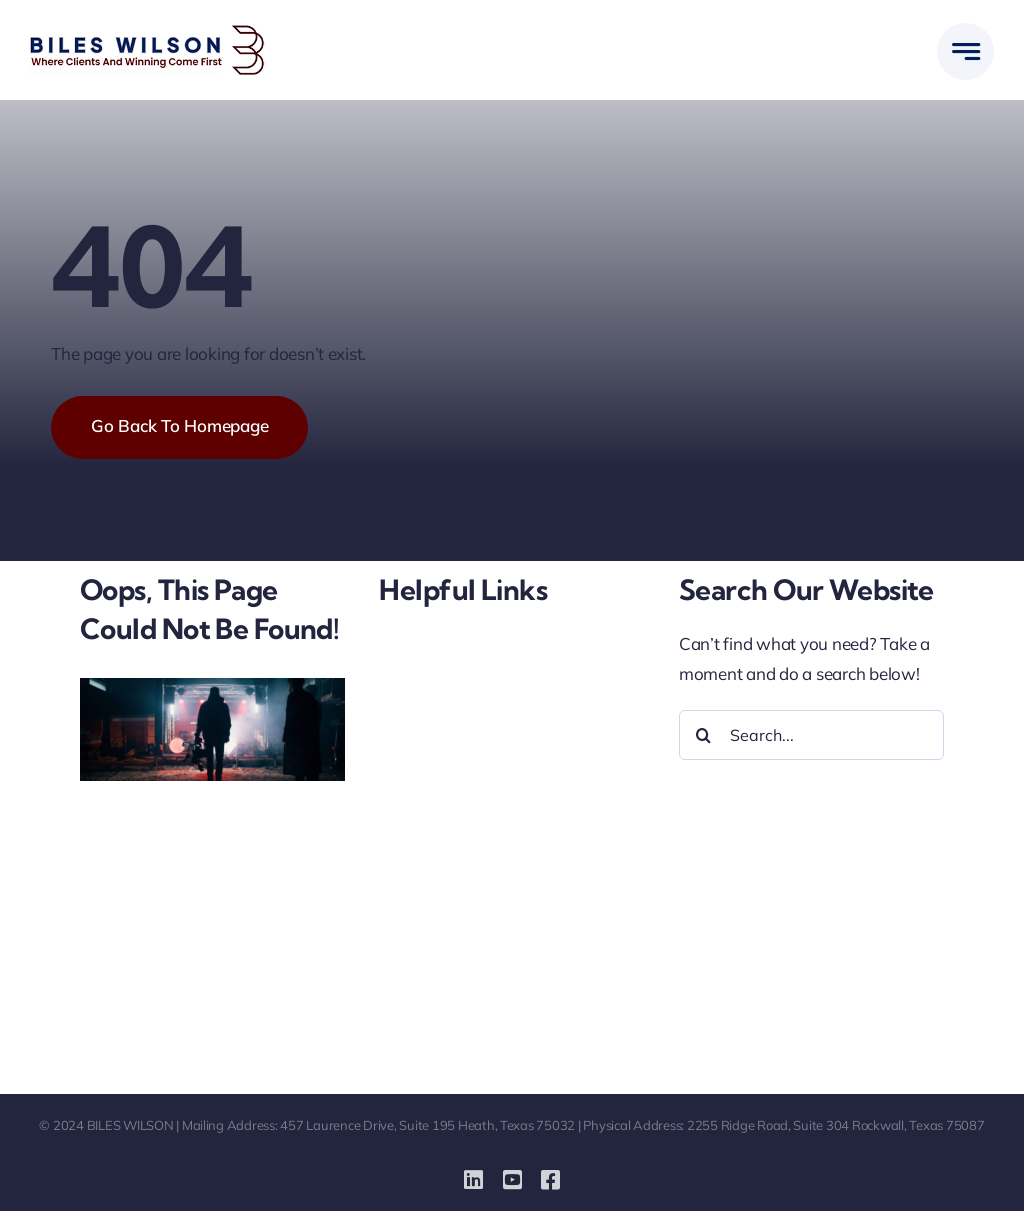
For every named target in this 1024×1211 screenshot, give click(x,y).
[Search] (704, 735)
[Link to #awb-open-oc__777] (965, 51)
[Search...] (811, 735)
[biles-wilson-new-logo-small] (147, 33)
